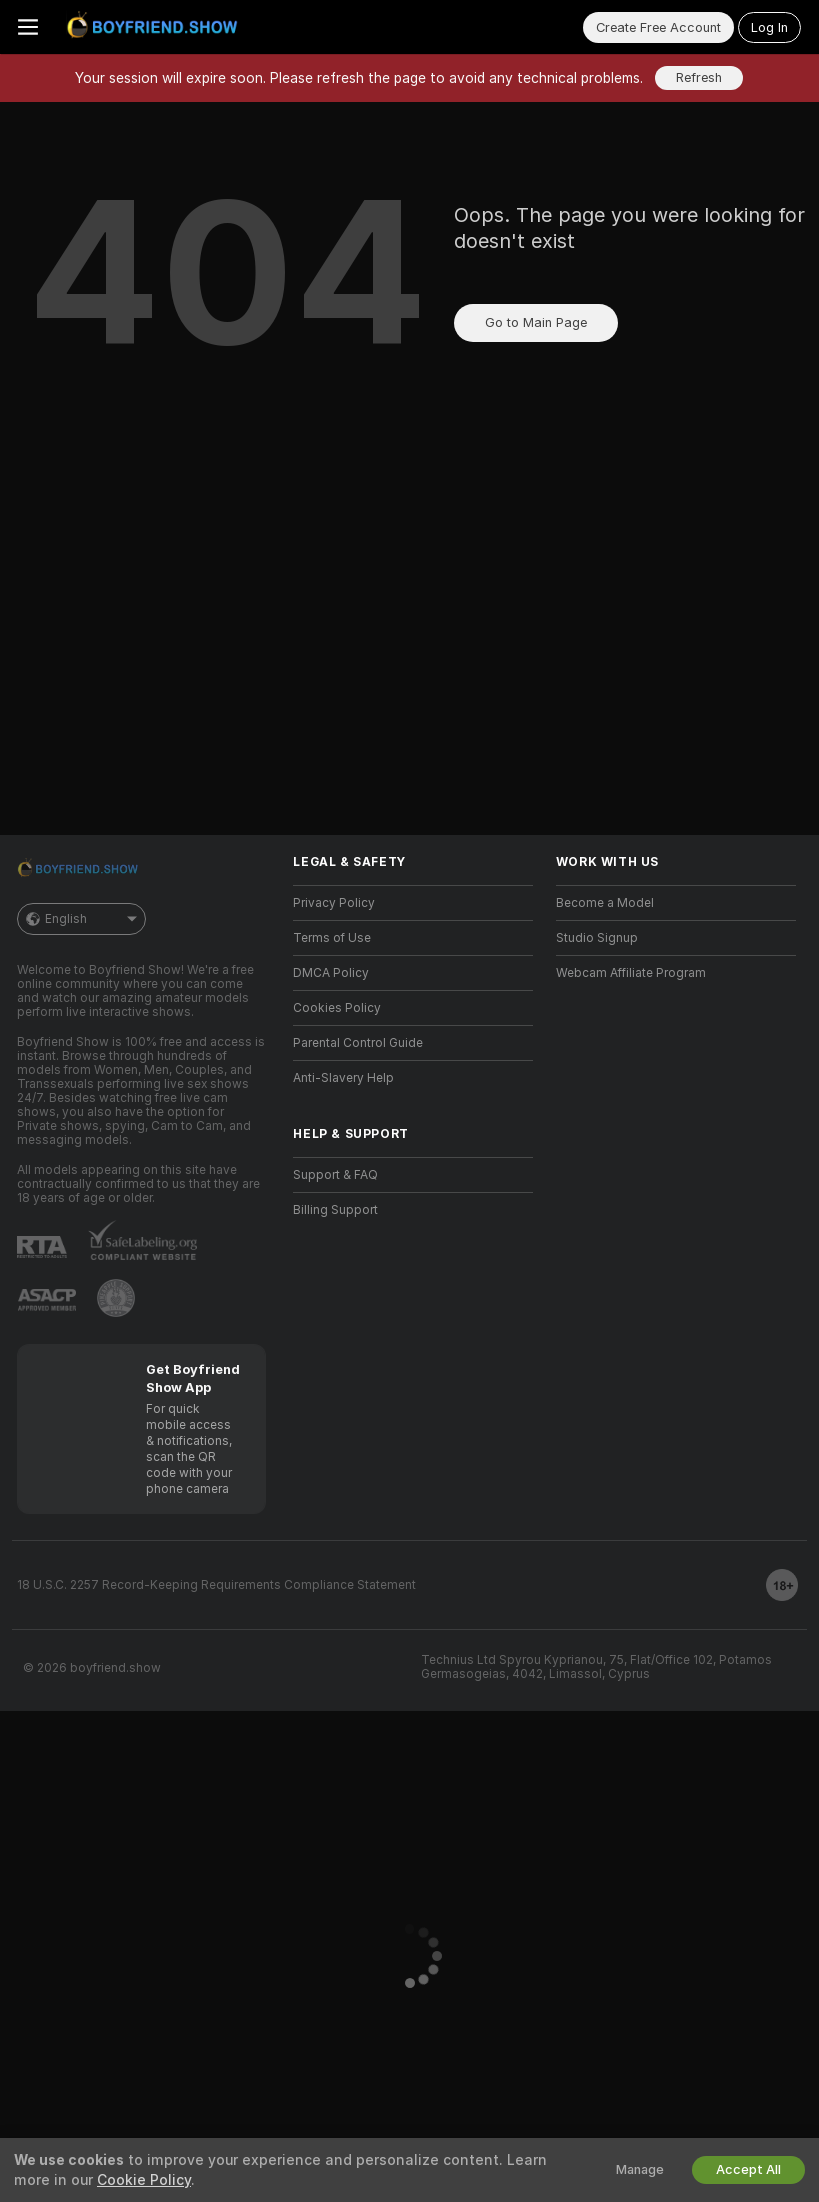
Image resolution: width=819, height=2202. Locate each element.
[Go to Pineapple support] (116, 1298)
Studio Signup (597, 938)
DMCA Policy (331, 973)
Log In (769, 27)
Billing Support (335, 1210)
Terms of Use (332, 938)
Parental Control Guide (358, 1043)
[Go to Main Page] (156, 27)
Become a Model (605, 903)
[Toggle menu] (28, 27)
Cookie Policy (144, 2180)
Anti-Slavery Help (343, 1078)
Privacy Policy (334, 903)
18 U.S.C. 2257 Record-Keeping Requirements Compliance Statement (216, 1585)
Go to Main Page (536, 322)
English (81, 919)
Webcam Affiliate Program (631, 973)
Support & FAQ (335, 1175)
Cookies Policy (337, 1008)
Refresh (699, 77)
